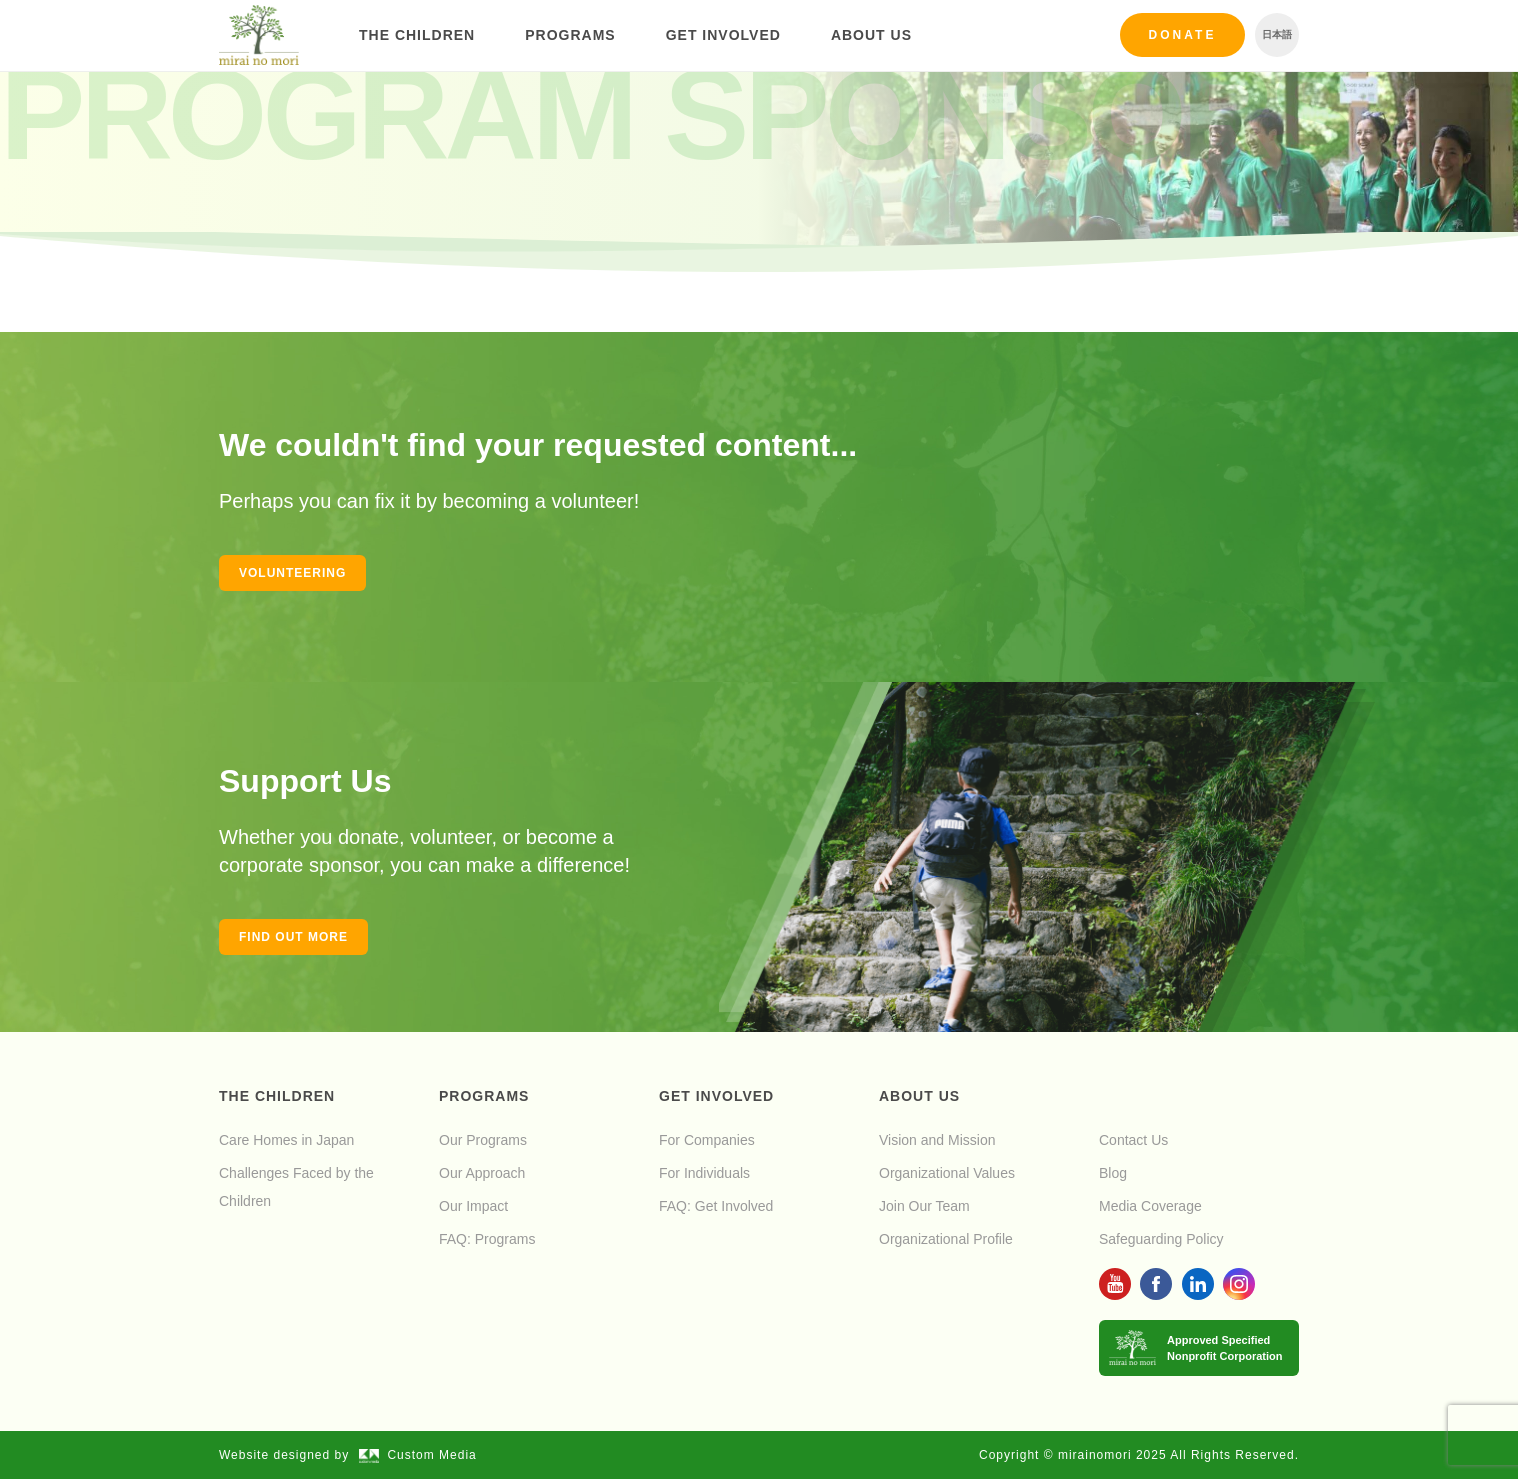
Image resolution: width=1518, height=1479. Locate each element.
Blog (1113, 1173)
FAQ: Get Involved (716, 1206)
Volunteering (292, 573)
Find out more (293, 937)
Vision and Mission (937, 1140)
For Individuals (704, 1173)
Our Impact (473, 1206)
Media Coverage (1150, 1206)
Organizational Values (947, 1173)
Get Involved (723, 35)
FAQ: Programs (487, 1239)
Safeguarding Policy (1161, 1239)
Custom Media (418, 1455)
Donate (1183, 35)
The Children (417, 35)
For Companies (707, 1140)
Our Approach (482, 1173)
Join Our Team (924, 1206)
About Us (871, 35)
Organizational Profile (946, 1239)
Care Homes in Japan (286, 1140)
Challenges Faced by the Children (296, 1187)
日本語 (1277, 34)
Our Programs (483, 1140)
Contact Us (1133, 1140)
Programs (570, 35)
